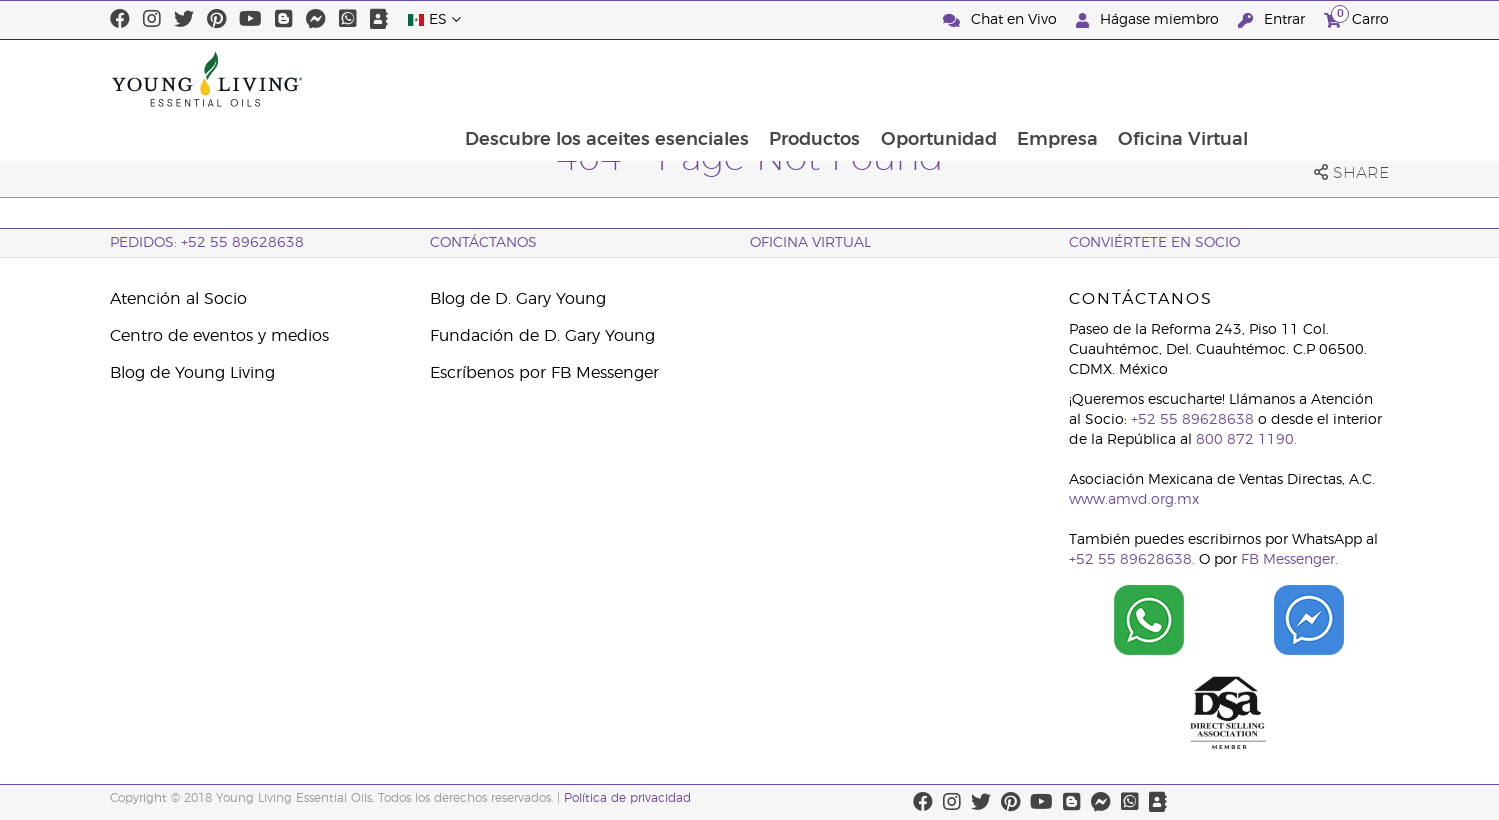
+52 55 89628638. (1132, 560)
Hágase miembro (1149, 20)
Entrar (1273, 20)
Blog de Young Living (192, 373)
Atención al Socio (178, 299)
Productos (939, 79)
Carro (1356, 17)
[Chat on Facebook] (1309, 620)
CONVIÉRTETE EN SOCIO (1154, 243)
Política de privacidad (627, 798)
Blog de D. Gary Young (518, 299)
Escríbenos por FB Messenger (544, 373)
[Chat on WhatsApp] (1149, 620)
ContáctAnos (483, 243)
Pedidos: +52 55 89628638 (207, 243)
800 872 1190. (1246, 440)
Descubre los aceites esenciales (730, 79)
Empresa (1185, 79)
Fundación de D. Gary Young (542, 336)
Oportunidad (1065, 79)
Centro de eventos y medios (219, 336)
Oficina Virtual (1313, 79)
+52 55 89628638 (1192, 420)
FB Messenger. (1289, 560)
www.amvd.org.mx (1134, 500)
